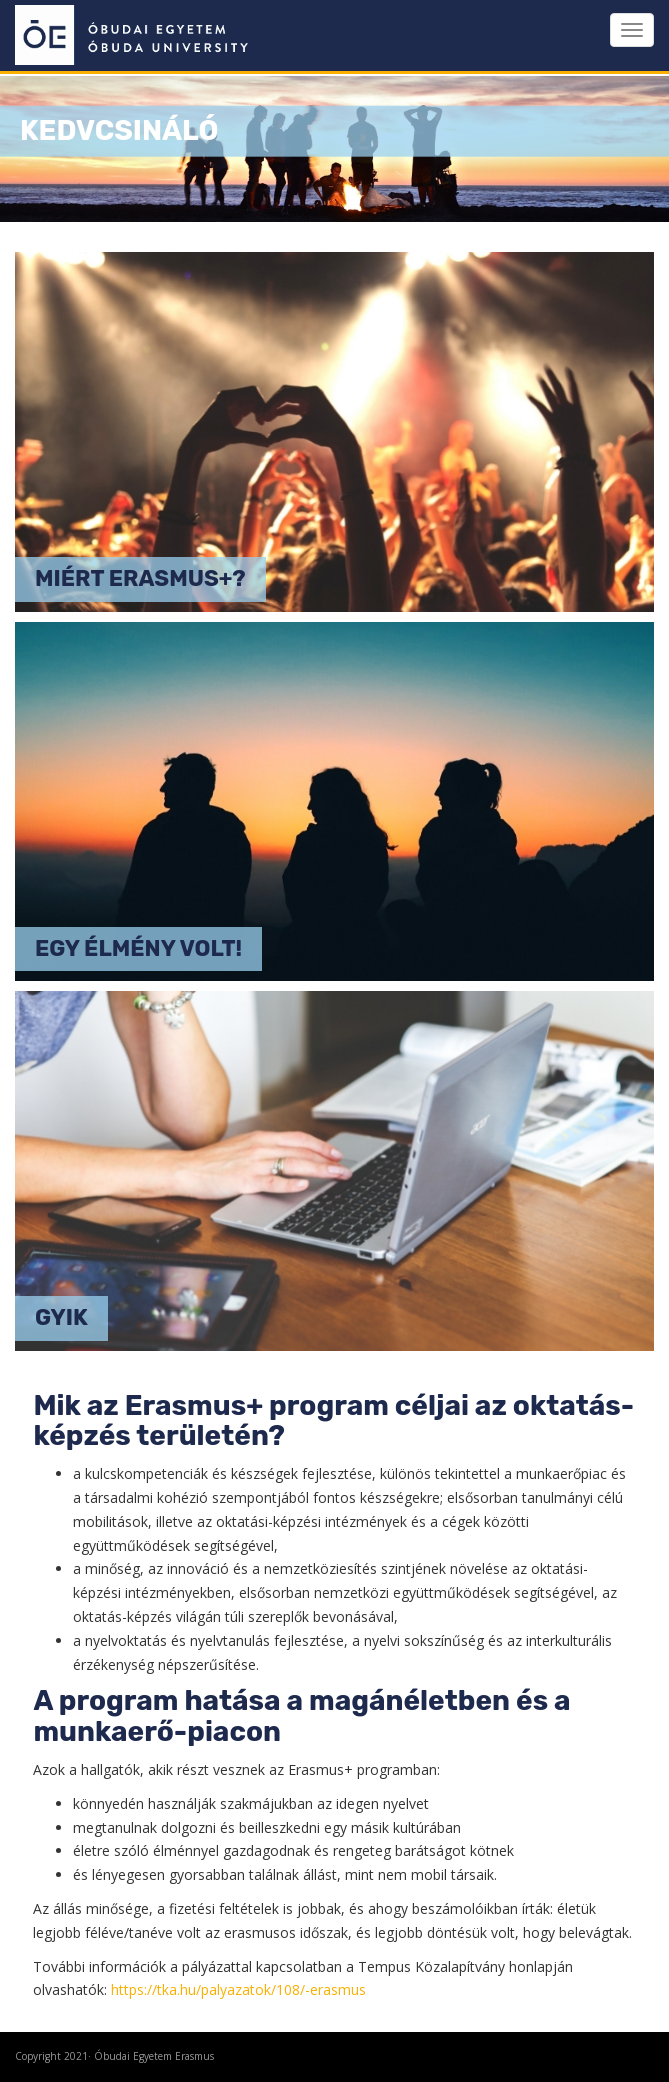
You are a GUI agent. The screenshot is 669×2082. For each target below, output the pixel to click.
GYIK (61, 1317)
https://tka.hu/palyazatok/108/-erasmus (238, 1989)
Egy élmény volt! (138, 948)
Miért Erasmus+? (140, 578)
